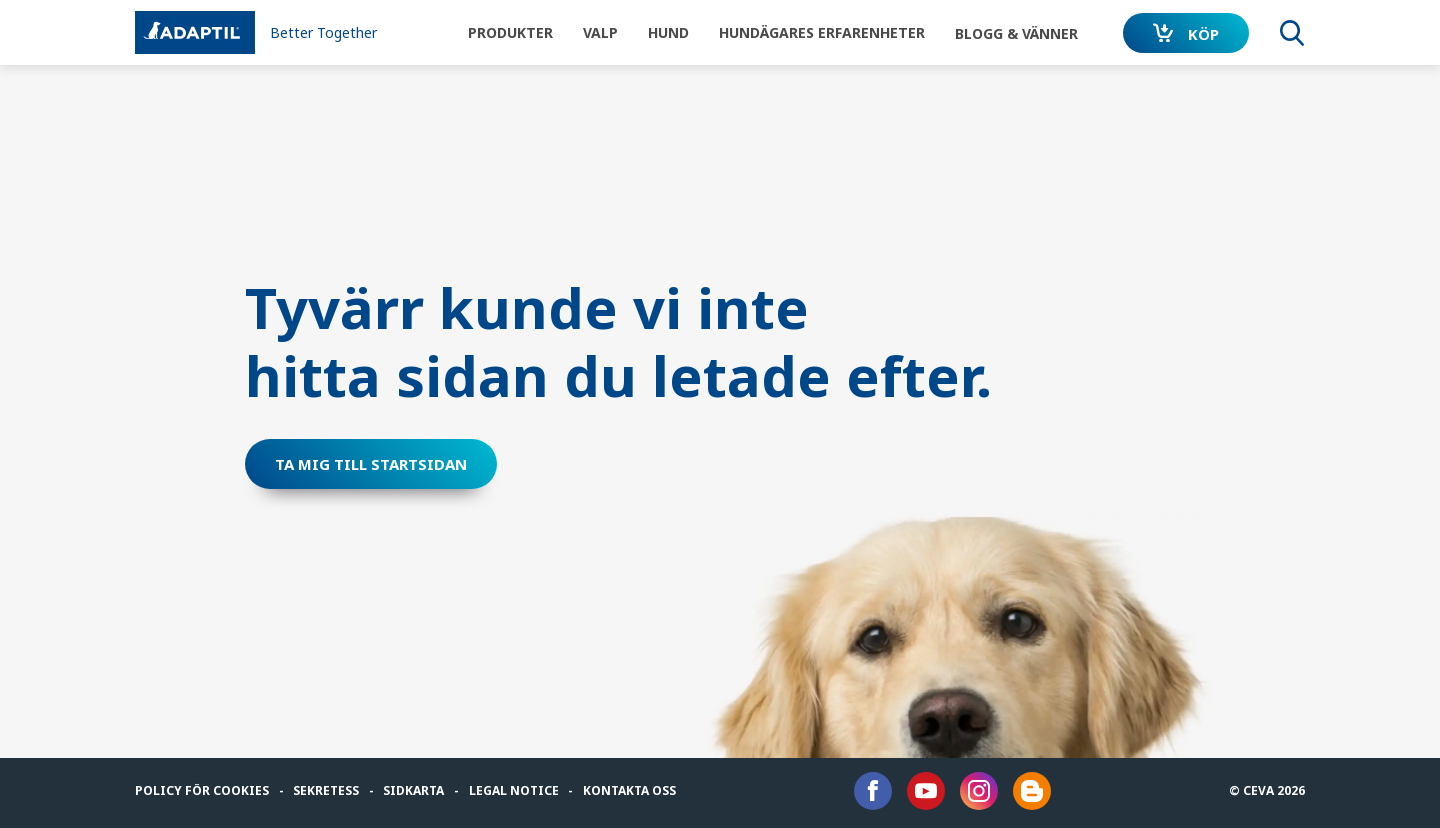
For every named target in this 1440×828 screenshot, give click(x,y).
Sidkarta (413, 790)
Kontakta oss (629, 790)
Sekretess (326, 790)
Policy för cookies (202, 790)
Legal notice (514, 790)
